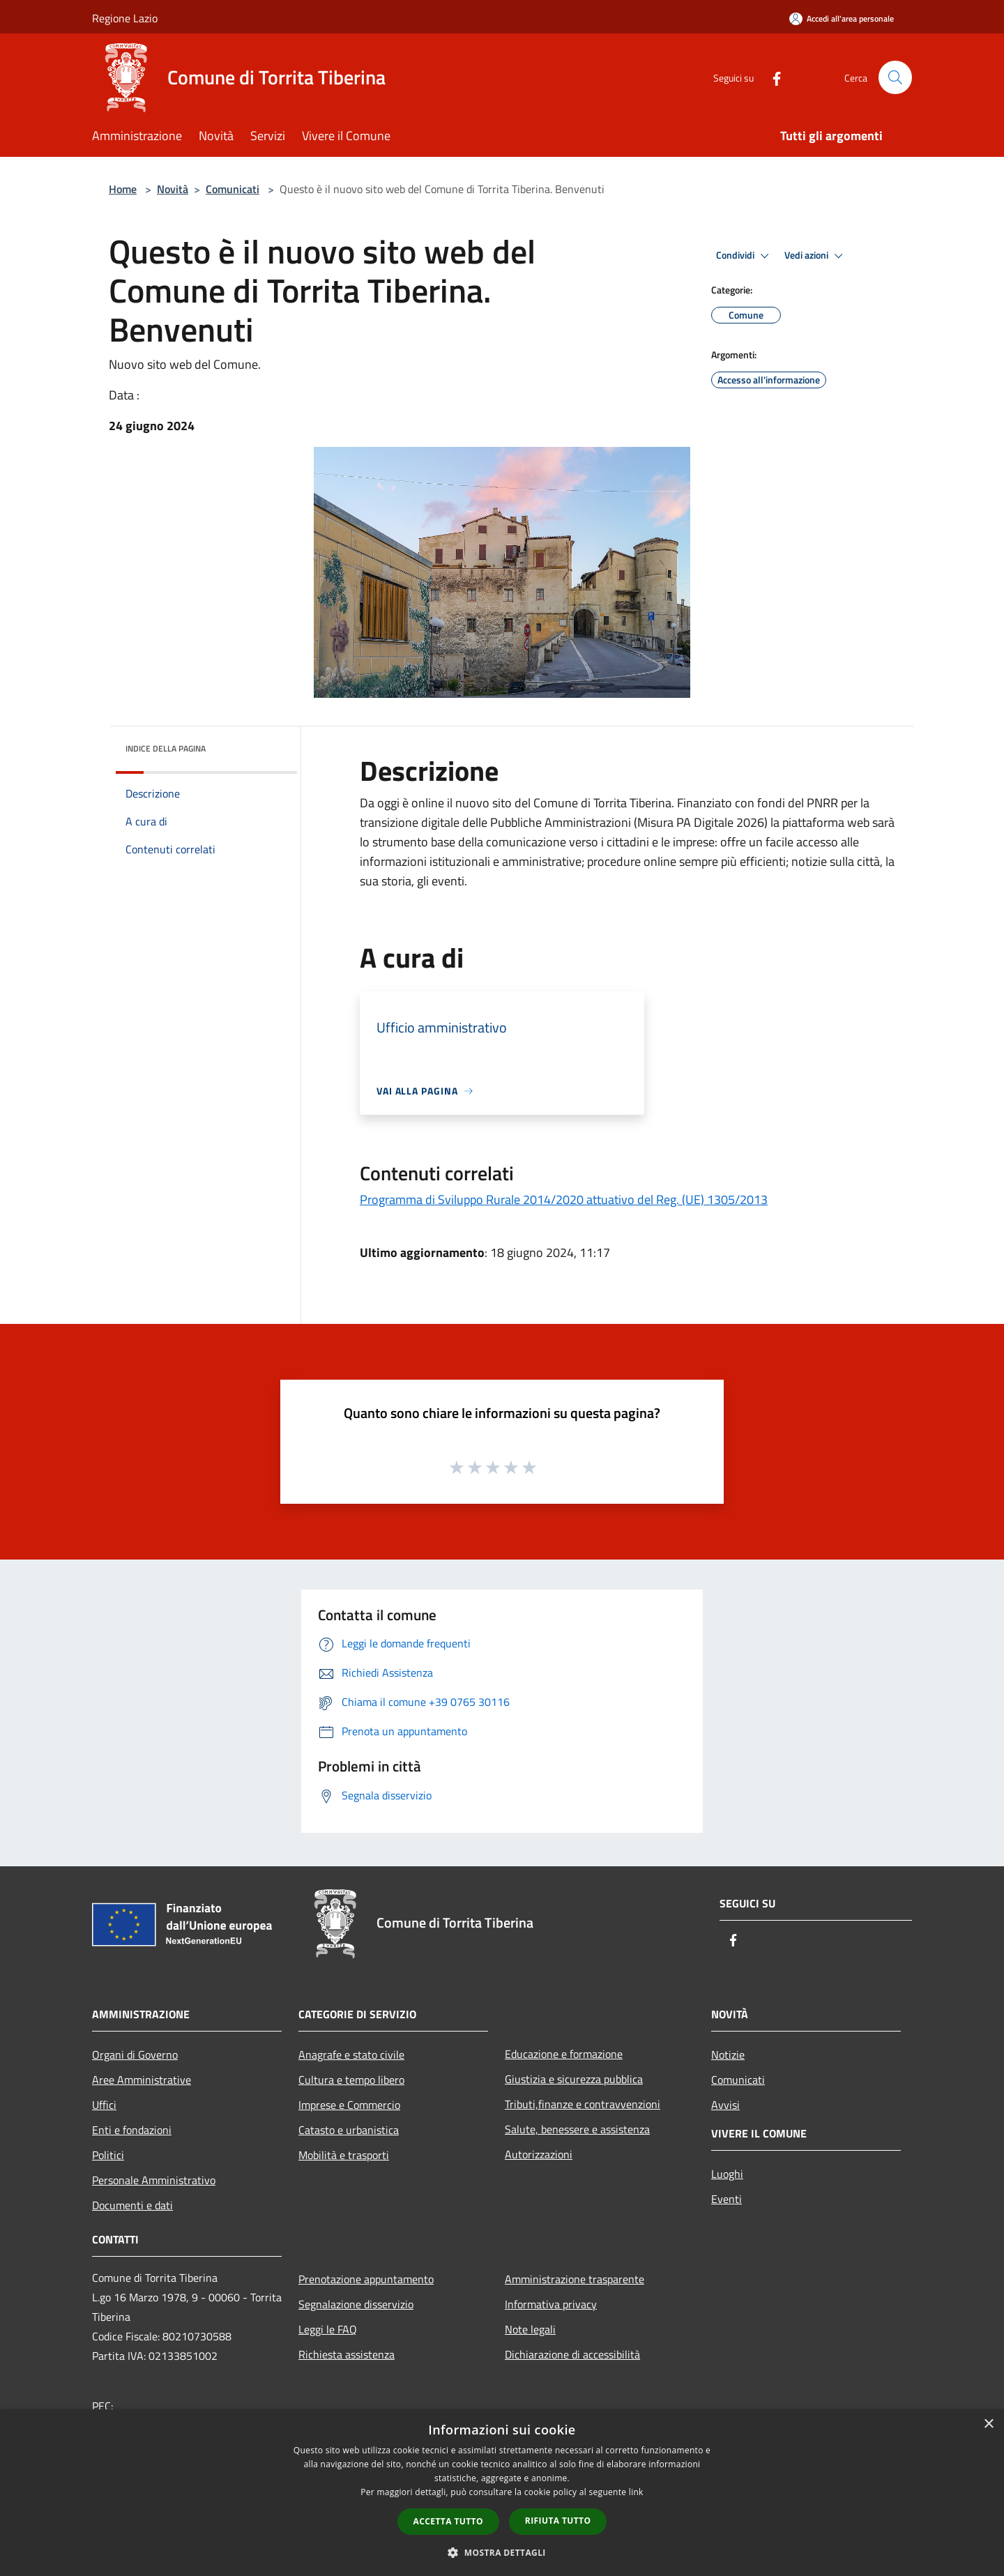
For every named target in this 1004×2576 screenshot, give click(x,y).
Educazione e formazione (564, 2053)
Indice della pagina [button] (166, 748)
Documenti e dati (132, 2205)
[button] (502, 2552)
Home (123, 189)
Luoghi (727, 2173)
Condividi (744, 255)
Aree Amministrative (141, 2079)
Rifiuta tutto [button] (558, 2521)
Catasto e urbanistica (348, 2129)
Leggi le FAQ (327, 2329)
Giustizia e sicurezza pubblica (574, 2079)
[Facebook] (771, 77)
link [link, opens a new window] (636, 2492)
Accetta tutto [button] (448, 2521)
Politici (108, 2155)
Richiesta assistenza (346, 2354)
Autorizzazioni (538, 2154)
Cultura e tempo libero (351, 2079)
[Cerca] (895, 77)
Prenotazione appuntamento (366, 2279)
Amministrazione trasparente (574, 2279)
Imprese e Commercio (349, 2104)
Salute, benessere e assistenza (577, 2129)
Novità (172, 189)
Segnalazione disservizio (355, 2304)
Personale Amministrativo (153, 2180)
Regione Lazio (125, 18)
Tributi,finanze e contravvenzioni (582, 2104)
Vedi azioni (815, 255)
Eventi (726, 2198)
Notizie (728, 2054)
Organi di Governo (135, 2054)
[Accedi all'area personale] (841, 18)
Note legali (530, 2329)
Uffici (104, 2104)
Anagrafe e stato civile (351, 2054)
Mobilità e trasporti (343, 2155)
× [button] (988, 2424)
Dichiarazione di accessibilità (572, 2354)
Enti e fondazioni (132, 2129)
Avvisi (725, 2104)
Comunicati (232, 189)
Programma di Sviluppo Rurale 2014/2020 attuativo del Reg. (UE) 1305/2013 (564, 1199)
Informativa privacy (551, 2304)
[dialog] (502, 2492)
